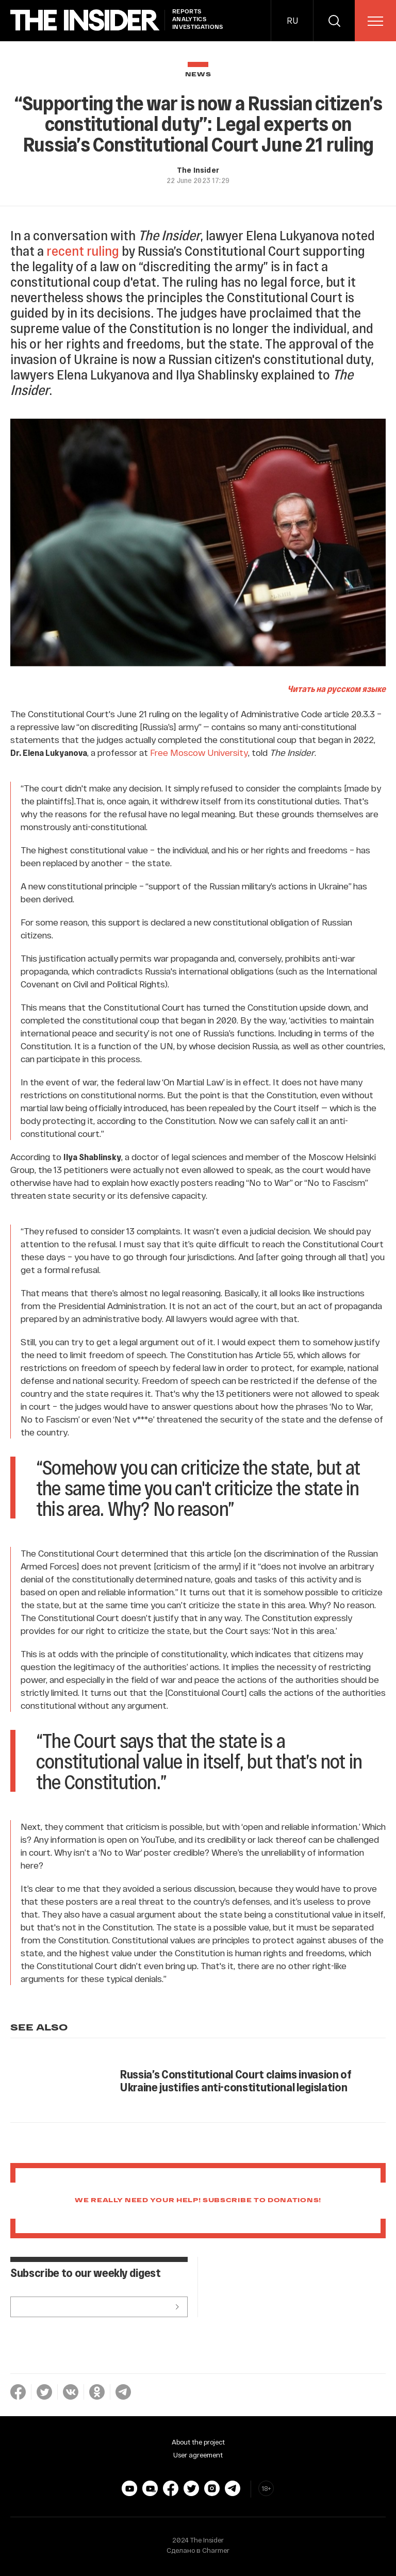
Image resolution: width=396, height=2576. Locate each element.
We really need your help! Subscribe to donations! (198, 2201)
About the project (198, 2442)
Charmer (215, 2550)
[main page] (85, 20)
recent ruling (82, 250)
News (198, 74)
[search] (334, 20)
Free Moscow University (199, 752)
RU (292, 20)
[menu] (375, 21)
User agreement (198, 2455)
